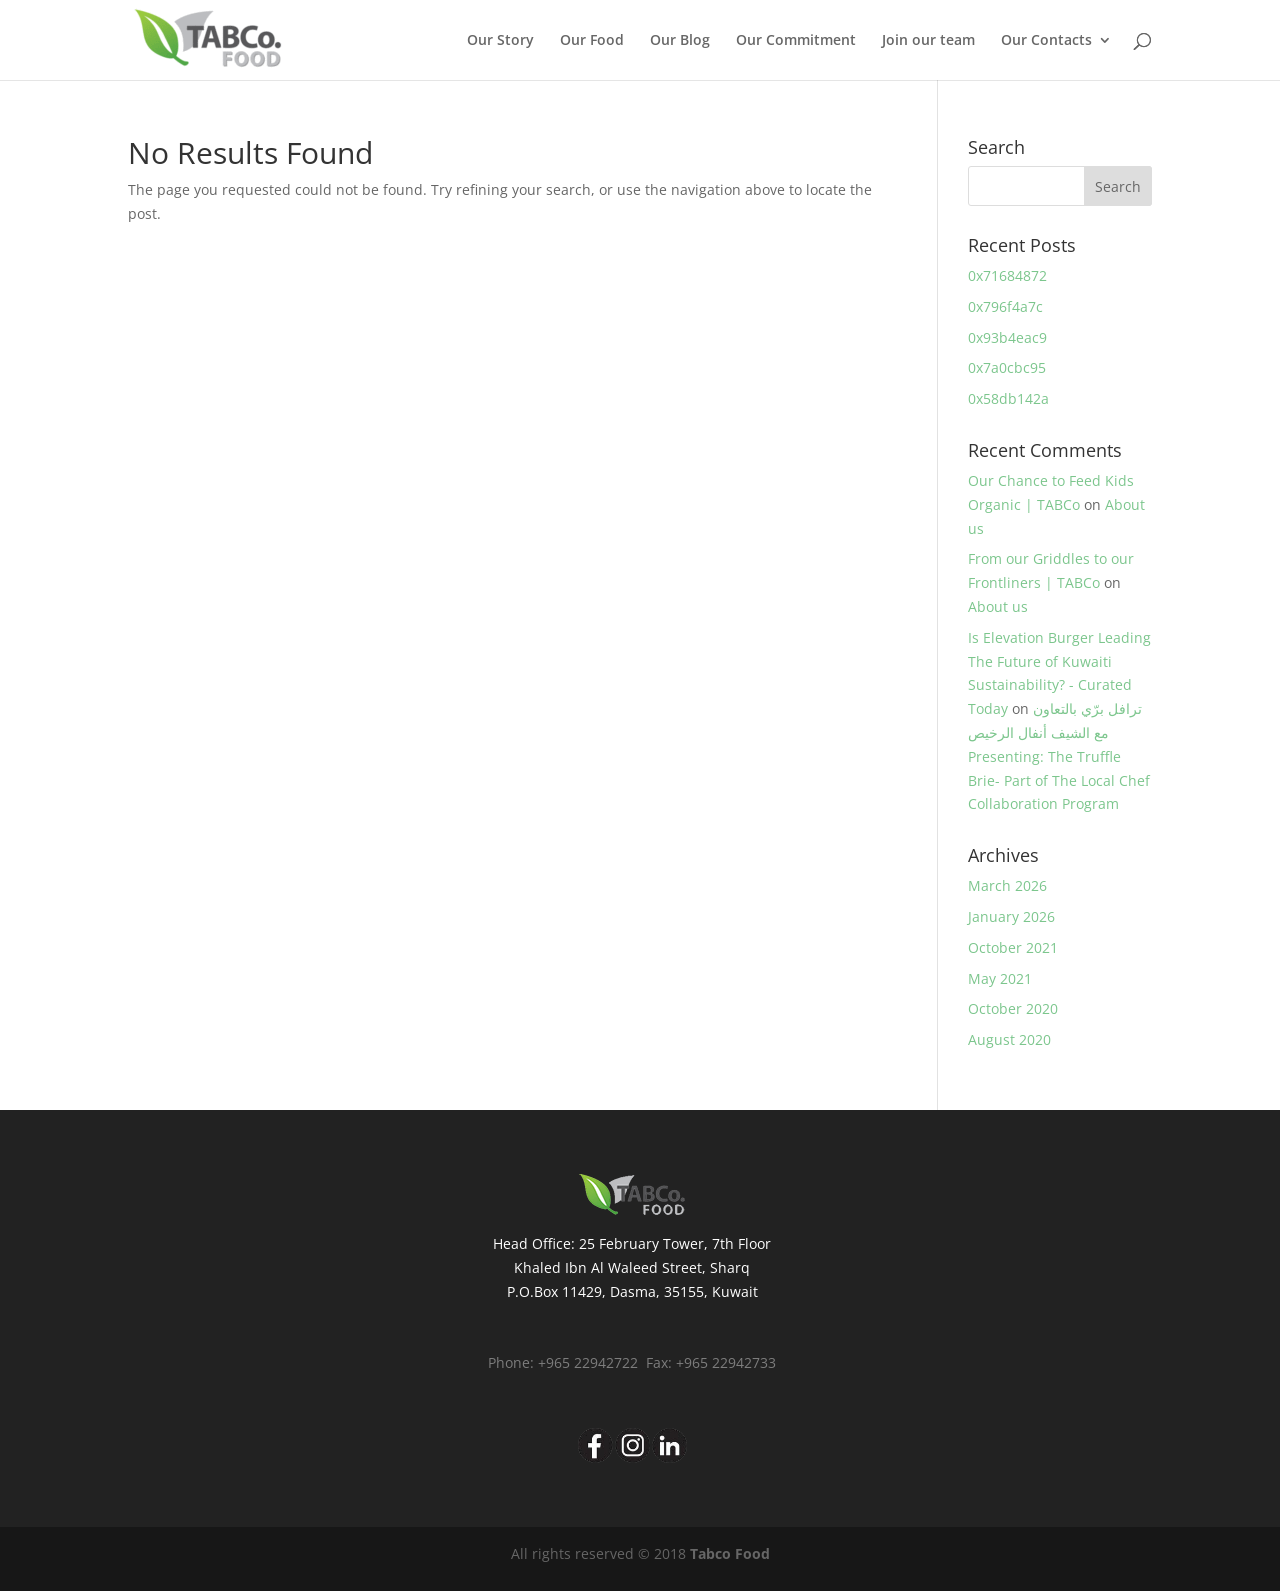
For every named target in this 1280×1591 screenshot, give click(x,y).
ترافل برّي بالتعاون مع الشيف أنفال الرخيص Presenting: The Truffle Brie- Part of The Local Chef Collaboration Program (1059, 756)
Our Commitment (796, 41)
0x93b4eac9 (1007, 337)
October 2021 (1013, 947)
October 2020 (1013, 1008)
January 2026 (1011, 916)
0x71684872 (1007, 275)
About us (998, 606)
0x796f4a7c (1005, 306)
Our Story (500, 41)
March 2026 (1007, 885)
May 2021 (1000, 978)
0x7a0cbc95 (1007, 367)
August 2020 (1009, 1039)
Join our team (928, 41)
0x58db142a (1008, 398)
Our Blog (680, 41)
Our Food (592, 41)
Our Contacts (1046, 41)
